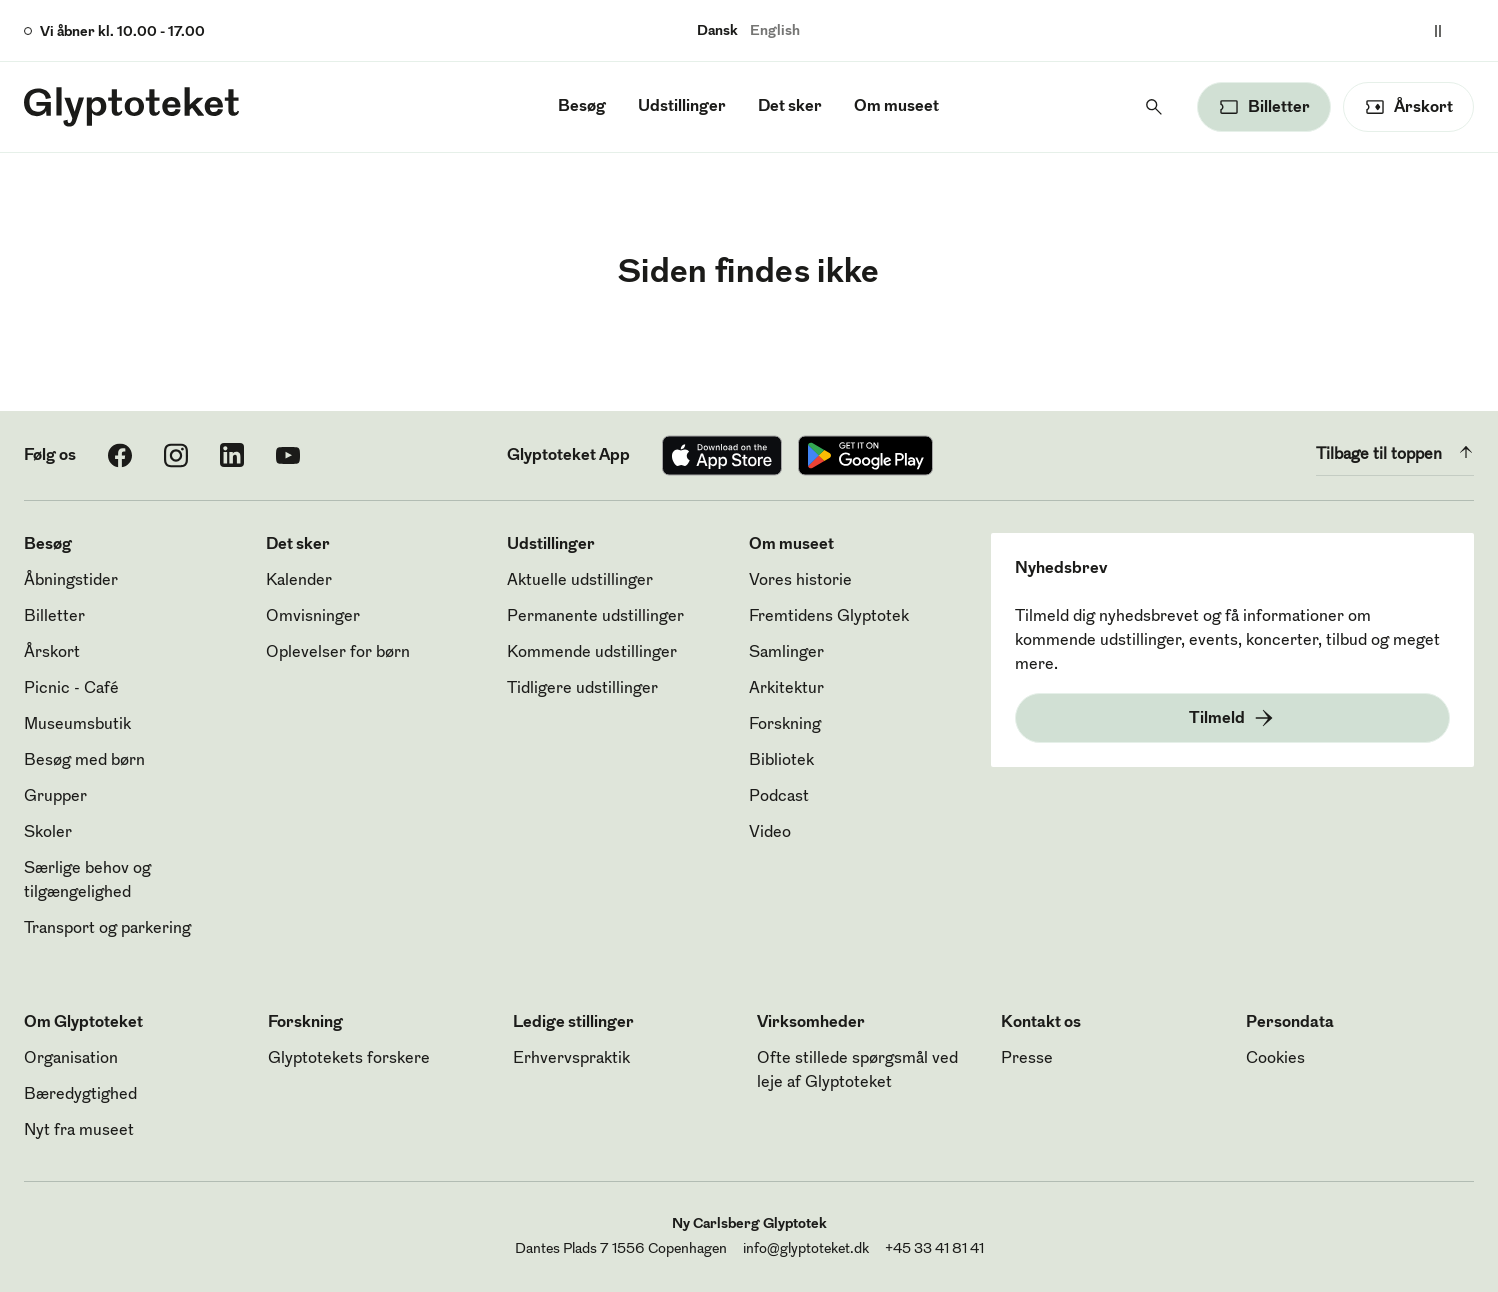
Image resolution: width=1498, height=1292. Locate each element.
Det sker (790, 107)
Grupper (55, 797)
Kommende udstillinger (592, 653)
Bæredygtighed (80, 1095)
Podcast (779, 797)
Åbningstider (71, 581)
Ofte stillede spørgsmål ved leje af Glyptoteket (857, 1071)
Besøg (582, 107)
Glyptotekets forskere (349, 1059)
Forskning (785, 725)
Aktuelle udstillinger (580, 581)
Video (770, 833)
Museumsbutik (77, 725)
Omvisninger (313, 617)
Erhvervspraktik (571, 1059)
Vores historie (800, 581)
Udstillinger (682, 107)
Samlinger (786, 653)
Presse (1027, 1059)
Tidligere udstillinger (582, 689)
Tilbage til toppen (1395, 452)
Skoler (48, 833)
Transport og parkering (107, 929)
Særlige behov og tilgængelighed (87, 881)
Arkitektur (786, 689)
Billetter (54, 617)
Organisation (71, 1059)
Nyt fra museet (79, 1131)
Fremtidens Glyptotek (829, 617)
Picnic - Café (71, 689)
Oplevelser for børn (338, 653)
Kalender (299, 581)
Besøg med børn (84, 761)
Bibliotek (781, 761)
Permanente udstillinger (595, 617)
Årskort (52, 653)
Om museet (896, 107)
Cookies (1275, 1059)
